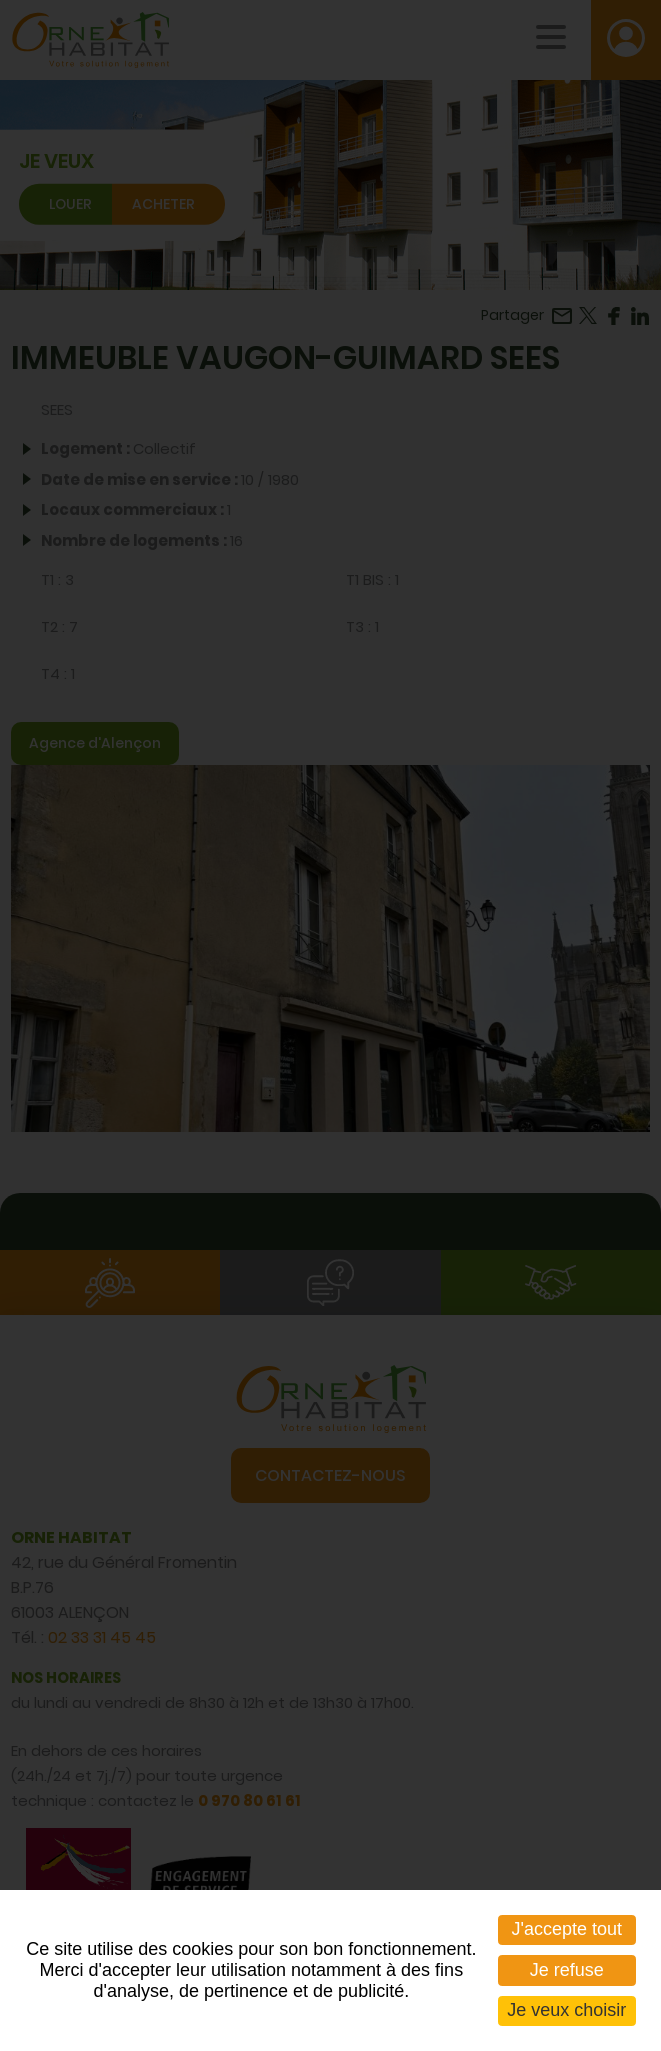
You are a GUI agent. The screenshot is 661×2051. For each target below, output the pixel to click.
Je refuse (567, 1970)
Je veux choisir (566, 2010)
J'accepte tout (567, 1929)
